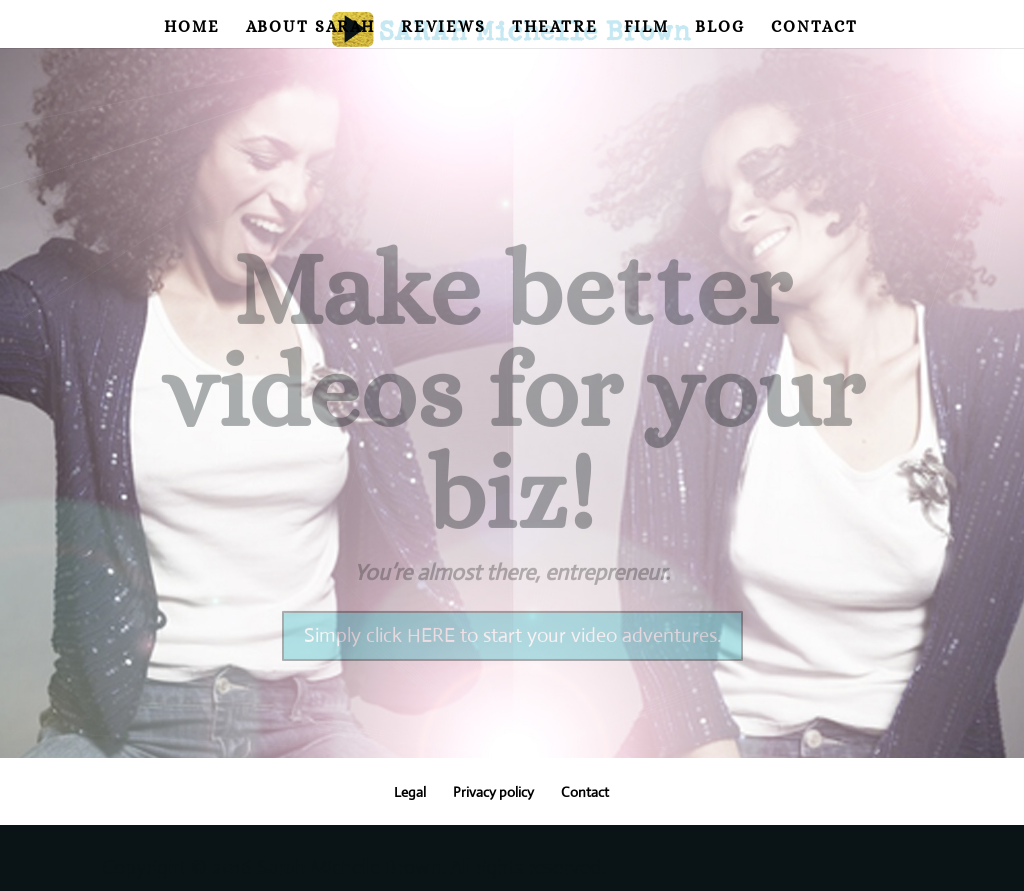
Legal (410, 792)
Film (646, 28)
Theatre (555, 28)
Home (192, 28)
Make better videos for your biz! (512, 413)
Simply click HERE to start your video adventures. (512, 657)
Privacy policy (493, 792)
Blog (720, 28)
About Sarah (310, 28)
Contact (814, 28)
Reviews (443, 28)
